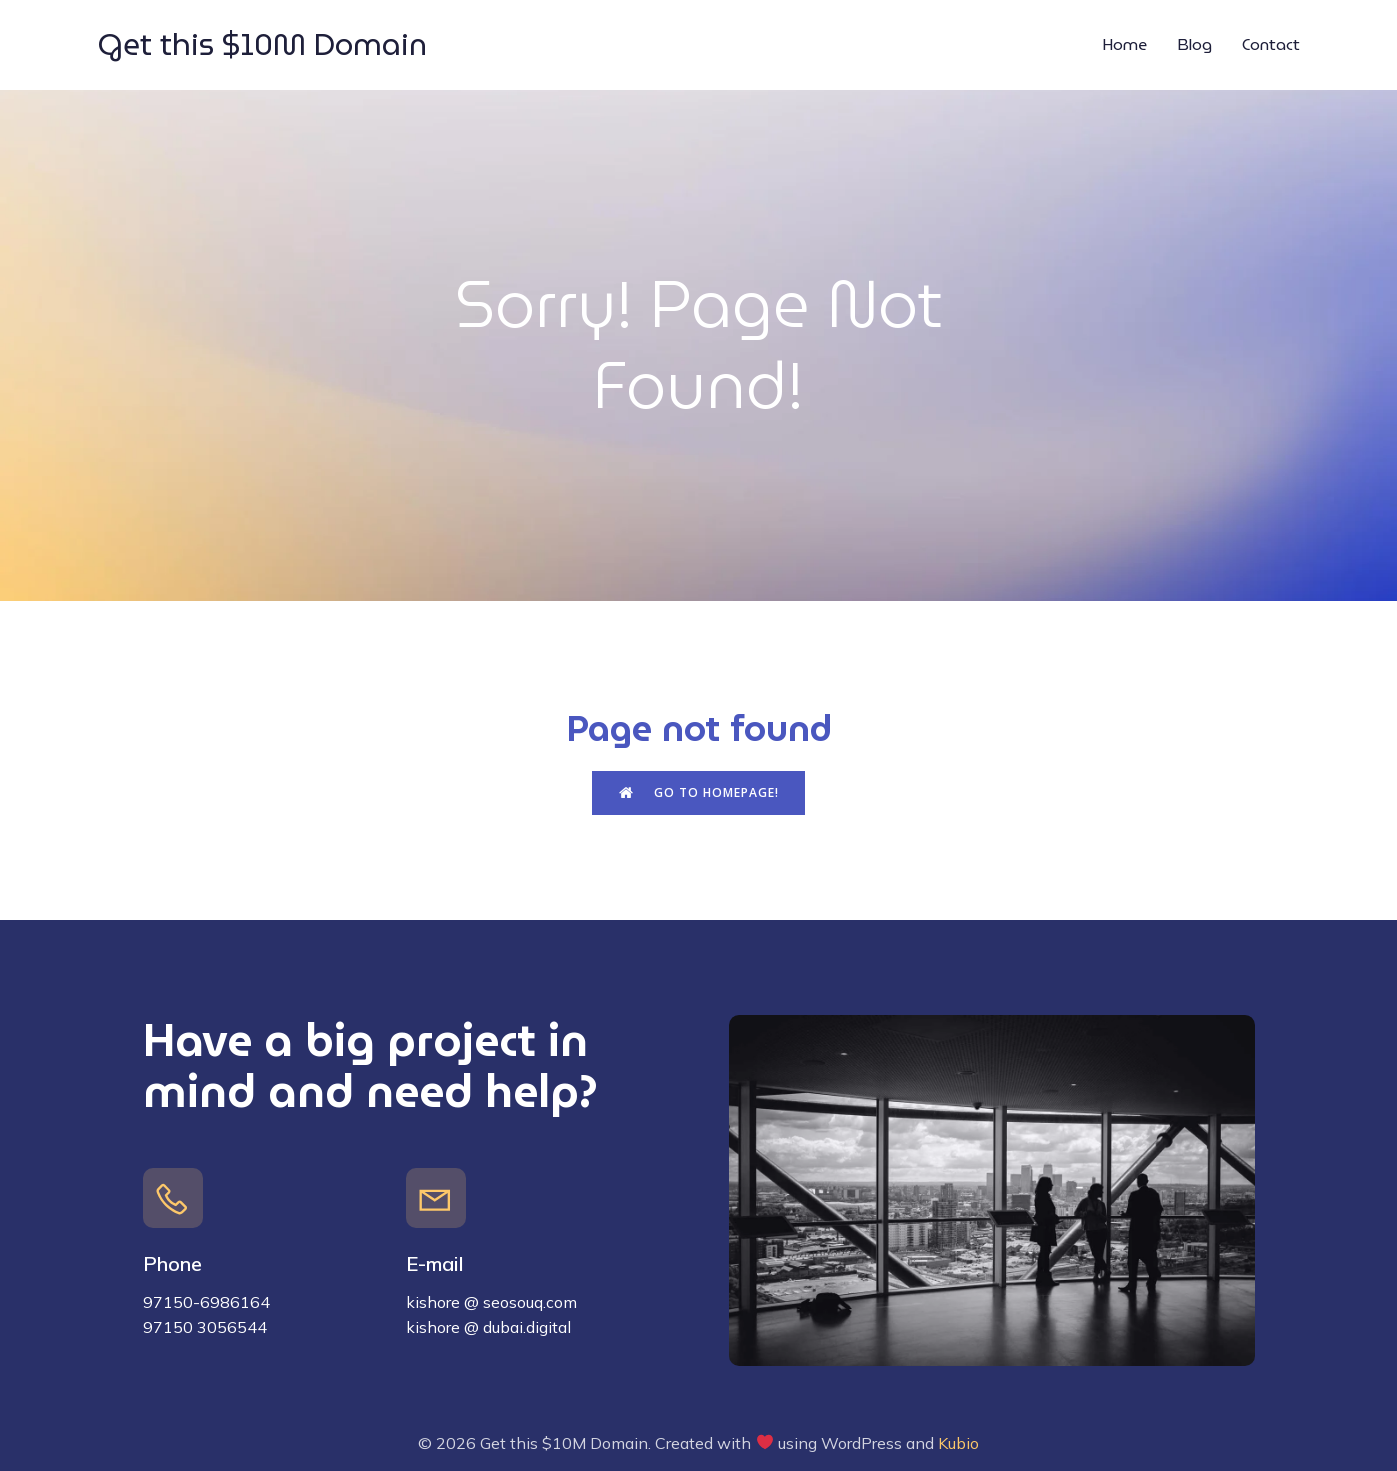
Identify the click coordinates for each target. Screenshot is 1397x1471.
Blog (1194, 44)
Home (1124, 44)
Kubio (958, 1443)
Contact (1271, 44)
